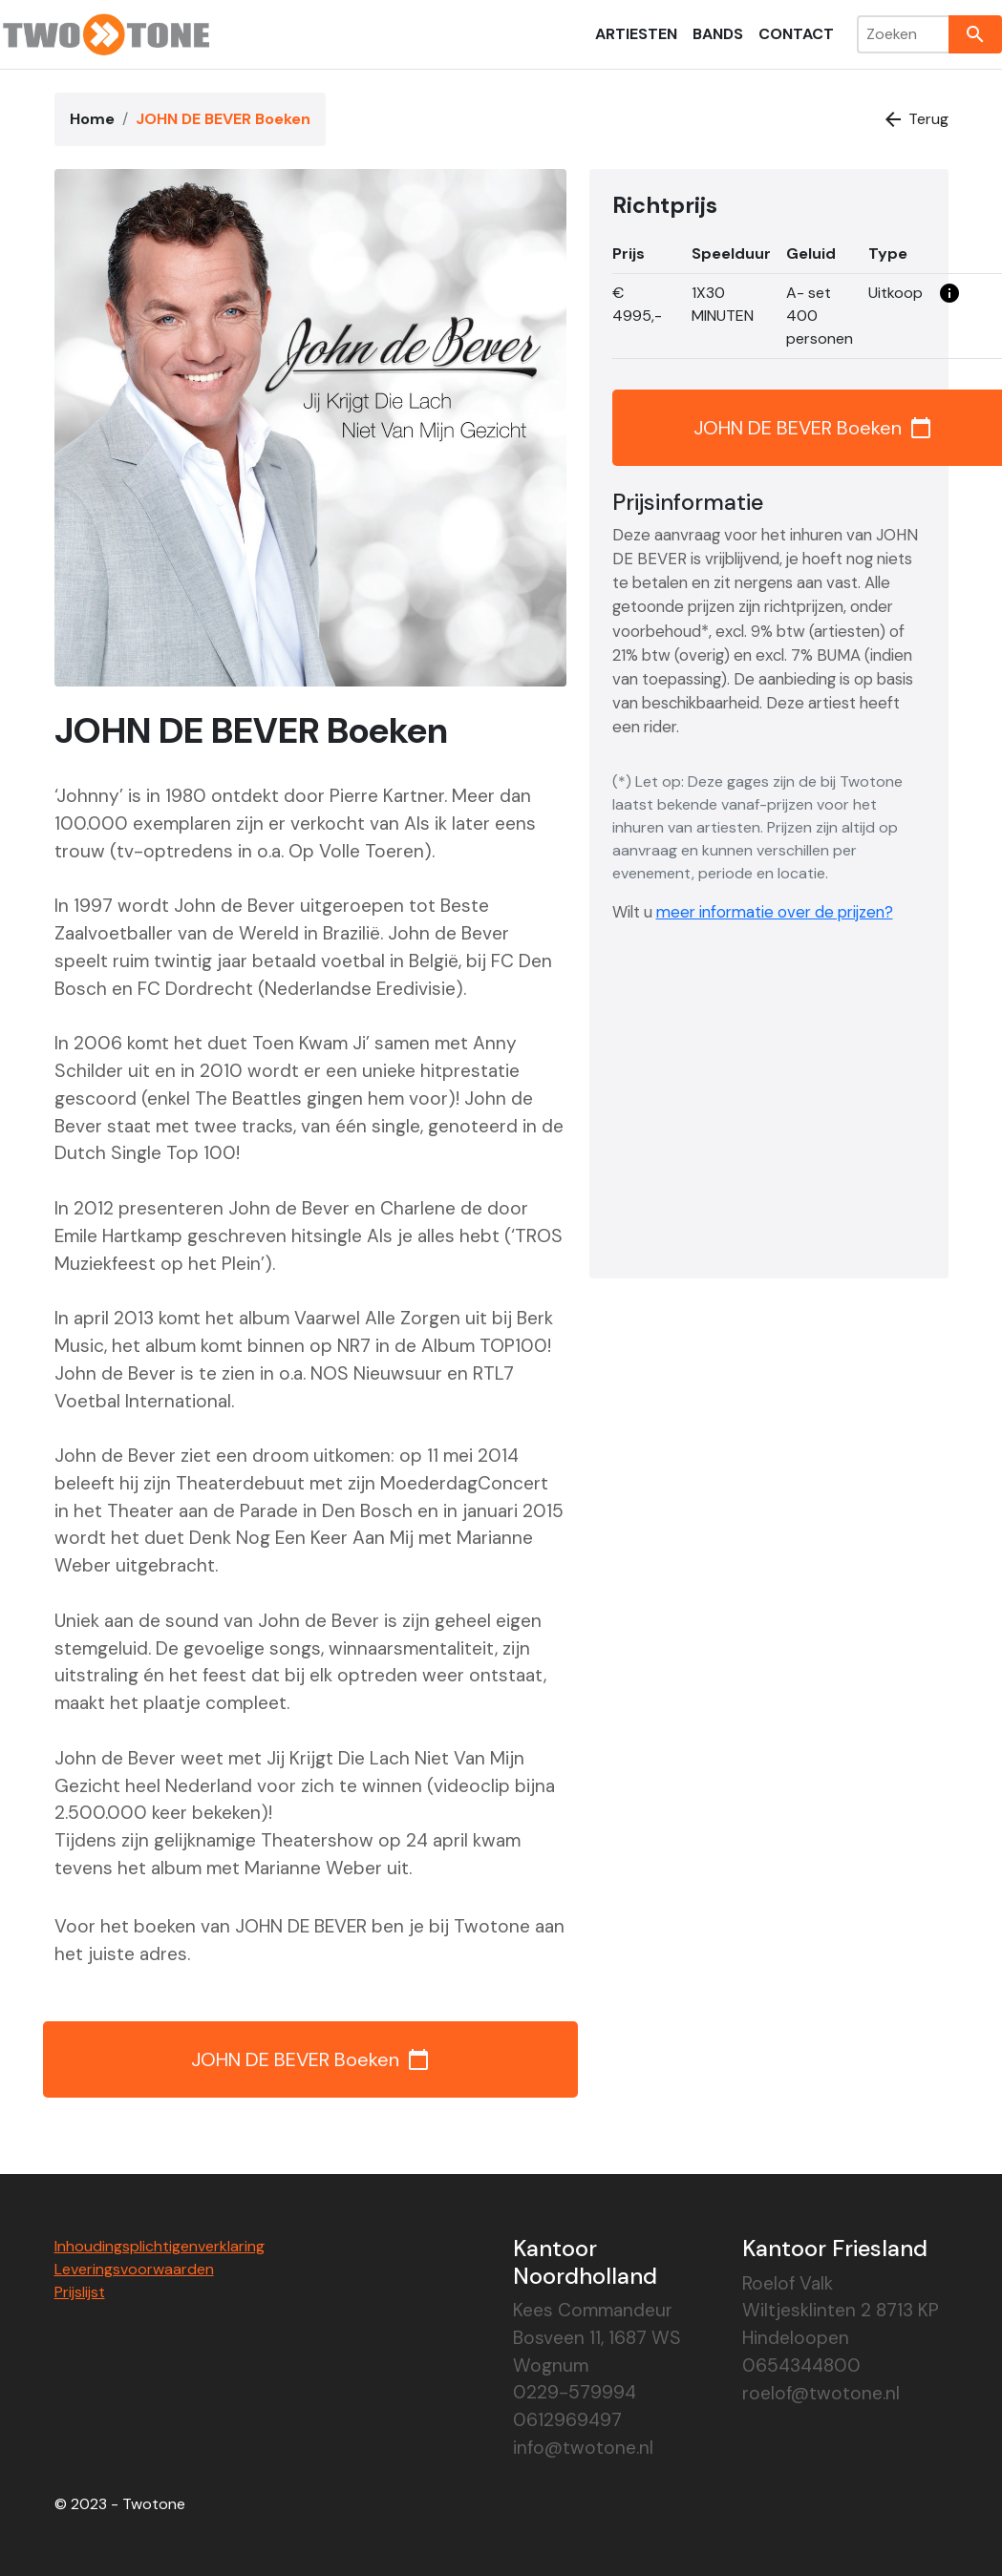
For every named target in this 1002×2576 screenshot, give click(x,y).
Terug (915, 119)
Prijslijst (79, 2292)
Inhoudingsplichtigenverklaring (159, 2246)
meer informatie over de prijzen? (774, 911)
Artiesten (636, 34)
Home (92, 119)
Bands (718, 34)
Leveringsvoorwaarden (134, 2269)
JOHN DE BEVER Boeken (310, 2059)
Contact (796, 34)
